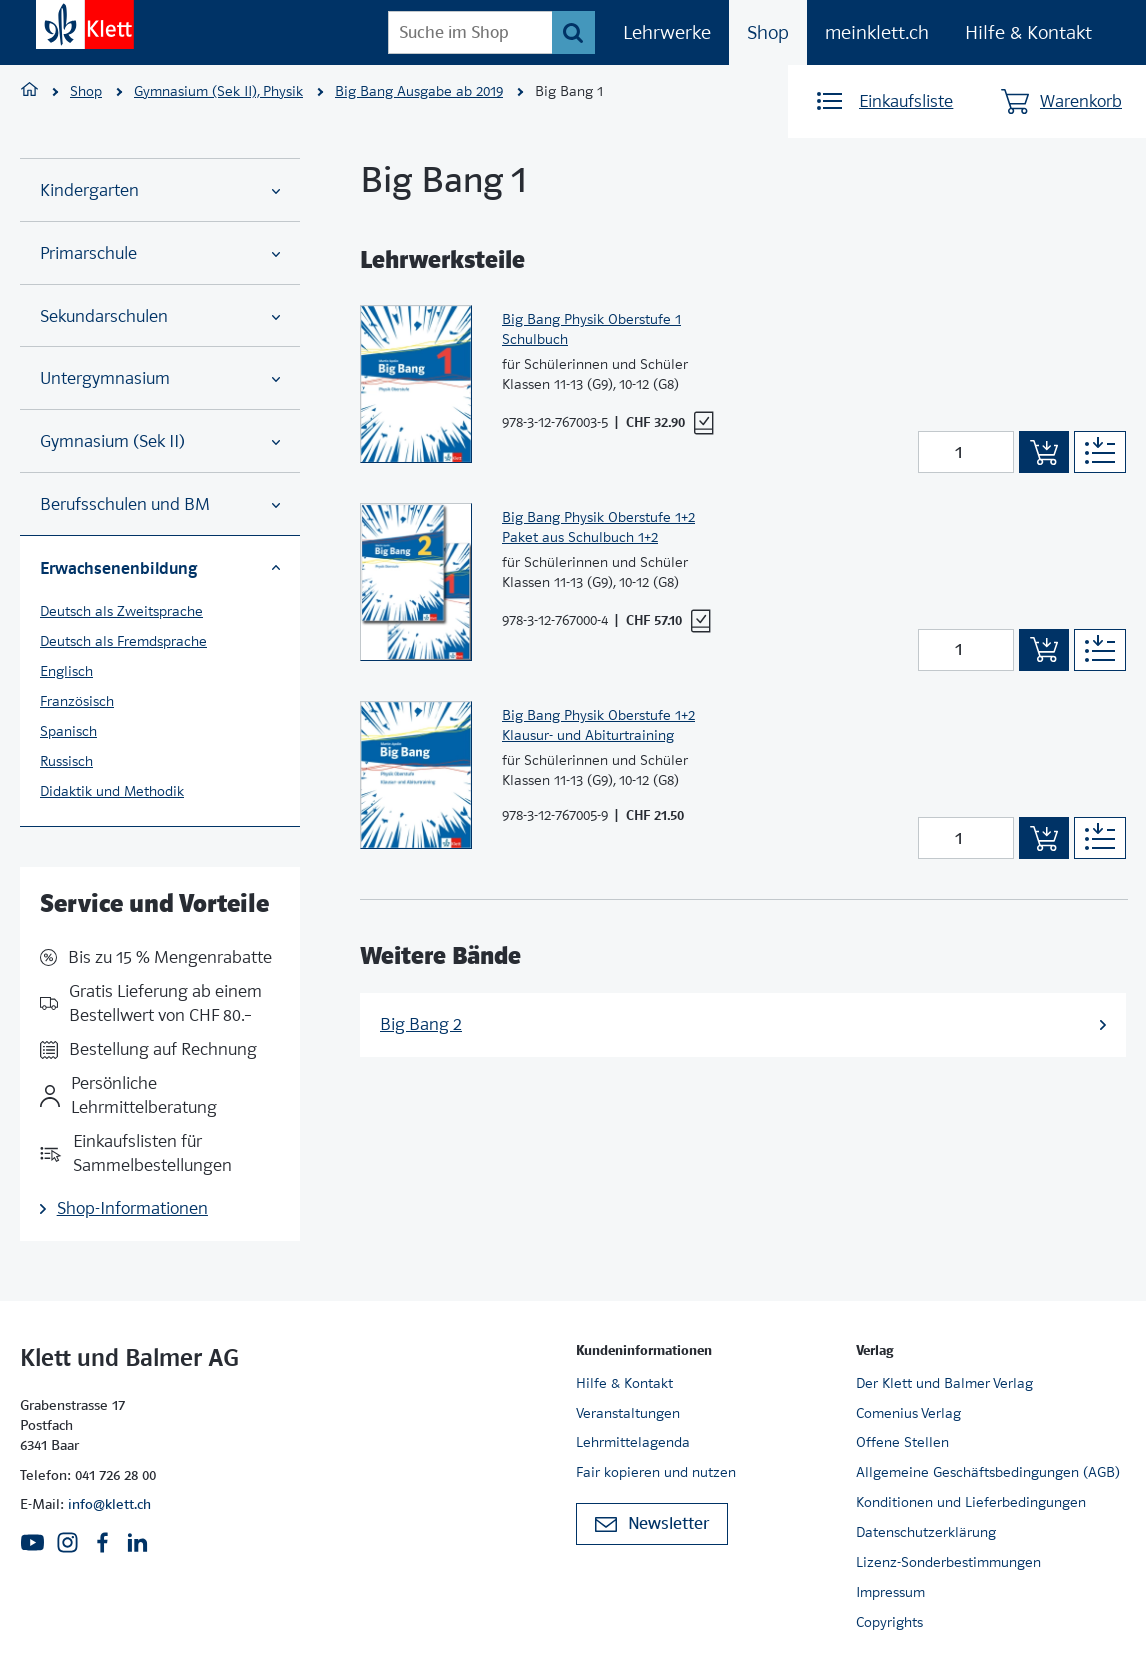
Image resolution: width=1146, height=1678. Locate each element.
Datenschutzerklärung (926, 1532)
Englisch (66, 671)
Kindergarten (160, 190)
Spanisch (68, 731)
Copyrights (889, 1622)
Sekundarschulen (160, 316)
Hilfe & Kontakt (1028, 32)
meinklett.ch (877, 32)
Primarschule (160, 253)
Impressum (890, 1592)
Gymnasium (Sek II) (160, 441)
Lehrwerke (667, 32)
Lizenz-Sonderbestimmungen (948, 1562)
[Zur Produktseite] (416, 384)
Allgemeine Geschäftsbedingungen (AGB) (988, 1472)
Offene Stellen (902, 1442)
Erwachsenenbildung (160, 568)
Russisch (66, 761)
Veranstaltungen (628, 1413)
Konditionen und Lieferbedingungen (971, 1502)
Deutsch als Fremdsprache (123, 641)
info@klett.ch (109, 1504)
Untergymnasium (160, 378)
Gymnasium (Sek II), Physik (218, 91)
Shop (768, 32)
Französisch (77, 701)
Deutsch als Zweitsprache (121, 611)
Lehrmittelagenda (633, 1442)
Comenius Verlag (908, 1413)
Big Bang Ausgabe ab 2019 (419, 91)
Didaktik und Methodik (112, 791)
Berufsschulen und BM (160, 504)
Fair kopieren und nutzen (656, 1472)
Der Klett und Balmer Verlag (944, 1383)
